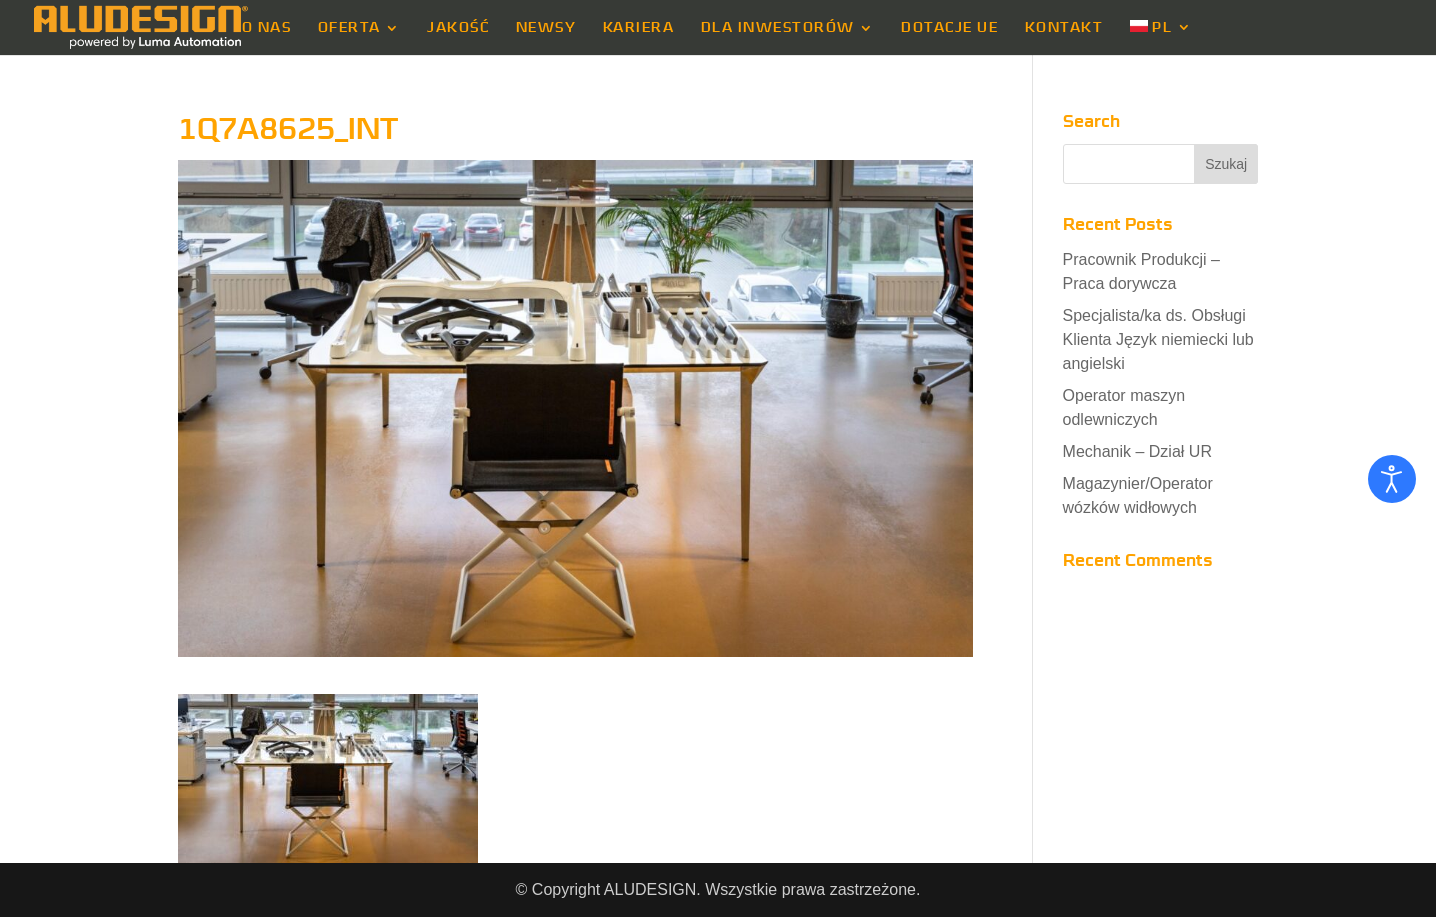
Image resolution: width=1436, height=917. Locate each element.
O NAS (267, 28)
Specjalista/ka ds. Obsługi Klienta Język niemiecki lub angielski (1158, 339)
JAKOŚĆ (458, 28)
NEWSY (546, 28)
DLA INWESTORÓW (778, 28)
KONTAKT (1064, 28)
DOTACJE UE (949, 28)
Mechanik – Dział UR (1137, 451)
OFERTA (349, 28)
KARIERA (639, 28)
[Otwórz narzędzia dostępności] (1392, 479)
